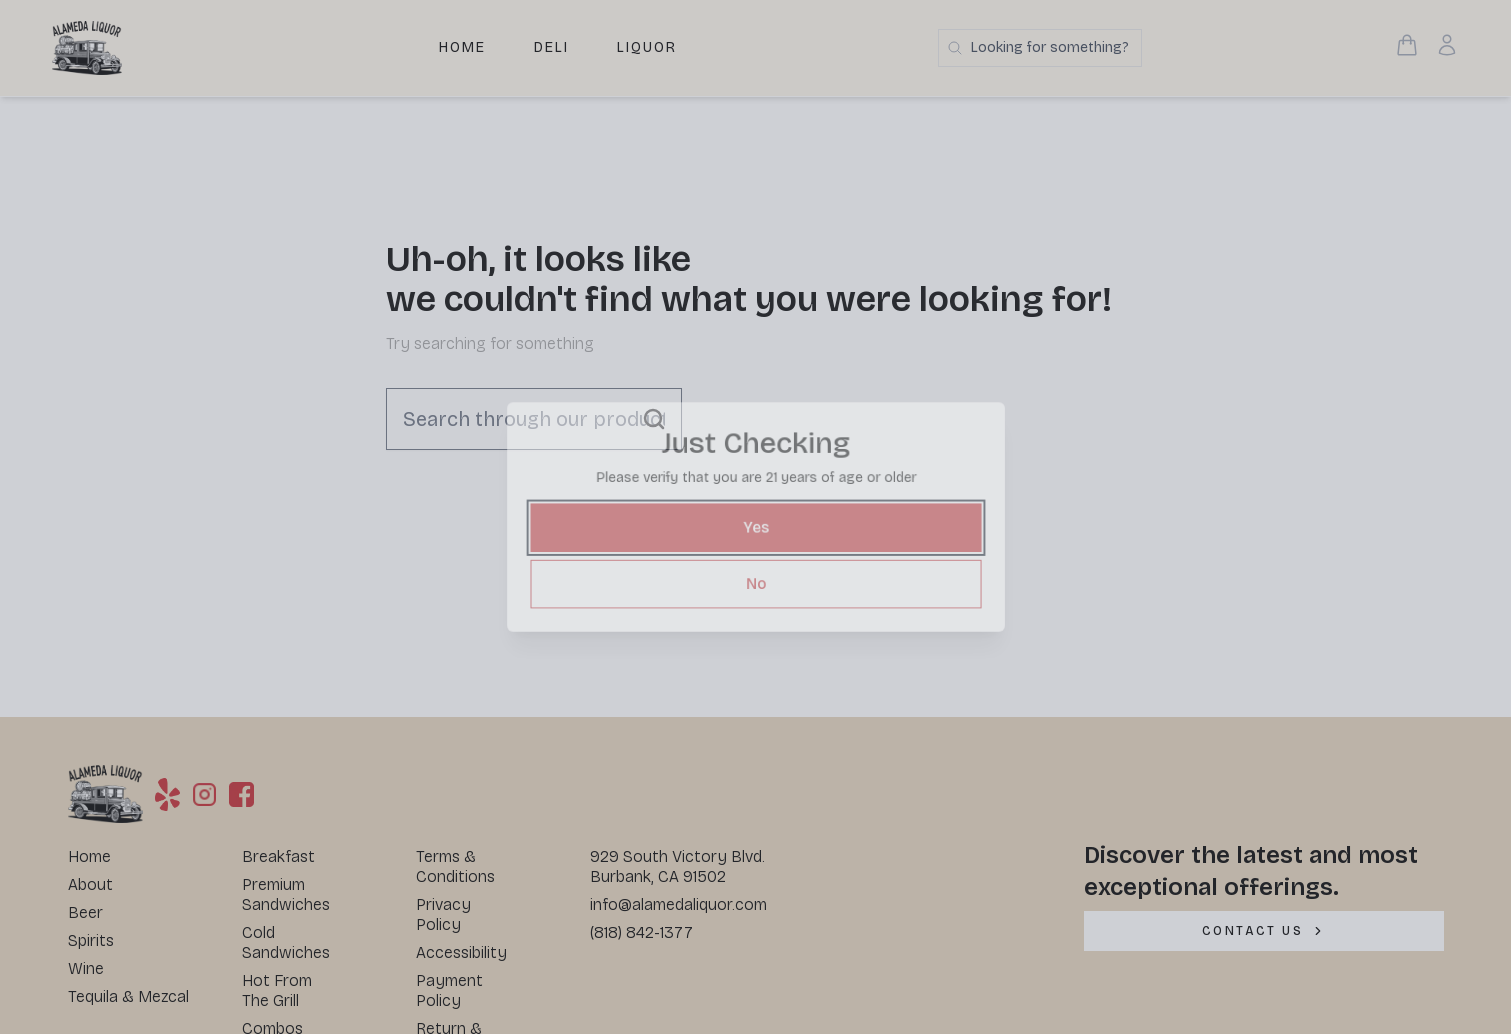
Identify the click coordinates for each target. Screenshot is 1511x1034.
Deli (551, 47)
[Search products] (1040, 48)
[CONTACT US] (1264, 931)
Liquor (647, 47)
